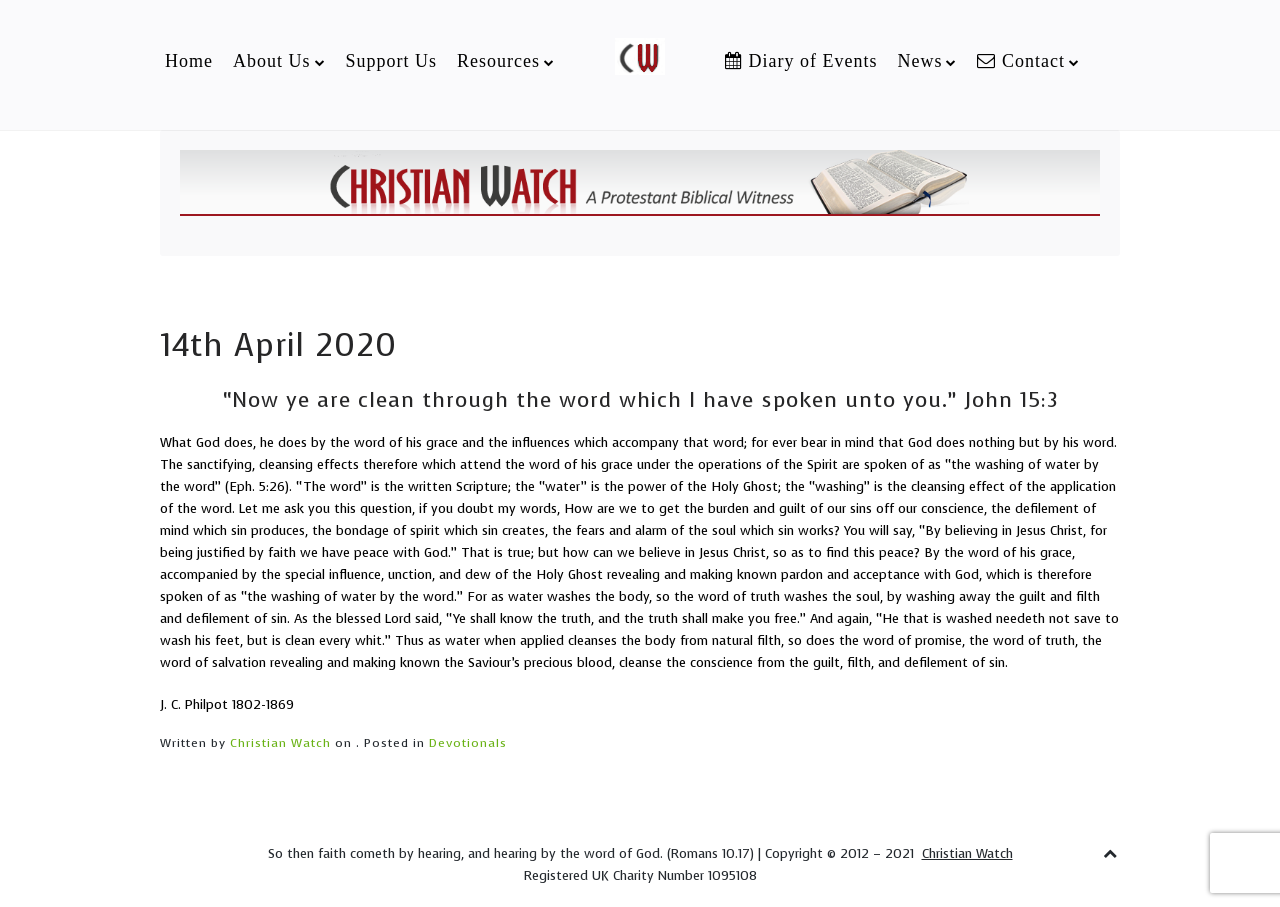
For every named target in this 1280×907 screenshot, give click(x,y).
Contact (1021, 61)
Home (189, 61)
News (919, 61)
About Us (272, 61)
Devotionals (468, 743)
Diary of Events (801, 61)
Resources (498, 61)
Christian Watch (280, 743)
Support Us (392, 61)
